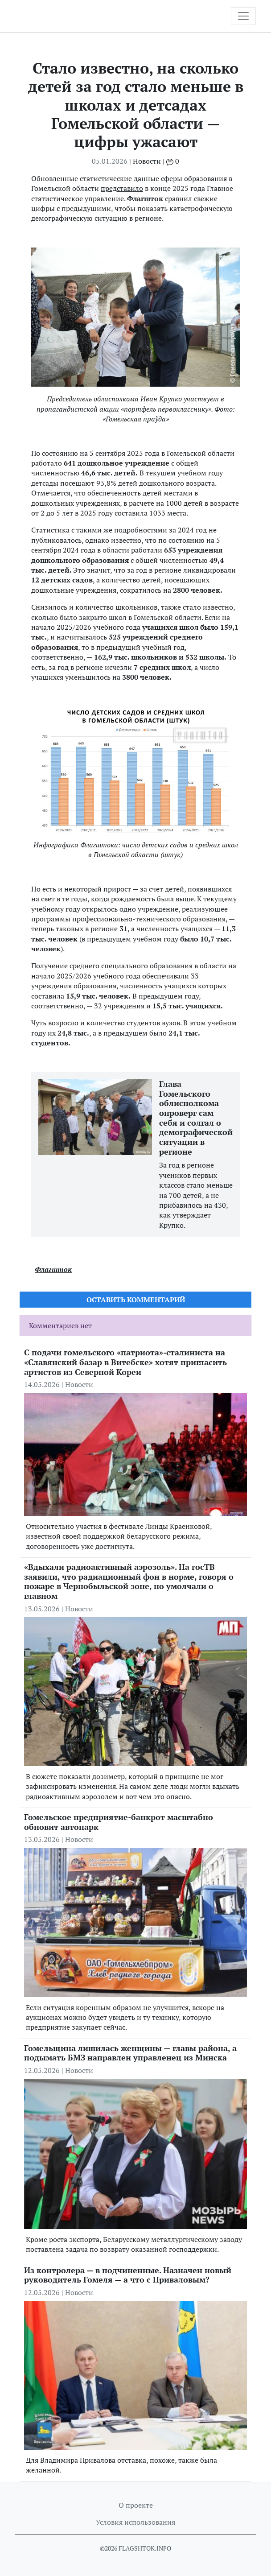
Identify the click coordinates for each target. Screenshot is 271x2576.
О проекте (136, 2505)
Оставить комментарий (135, 1300)
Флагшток (53, 1269)
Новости (147, 161)
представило (122, 188)
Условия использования (135, 2522)
